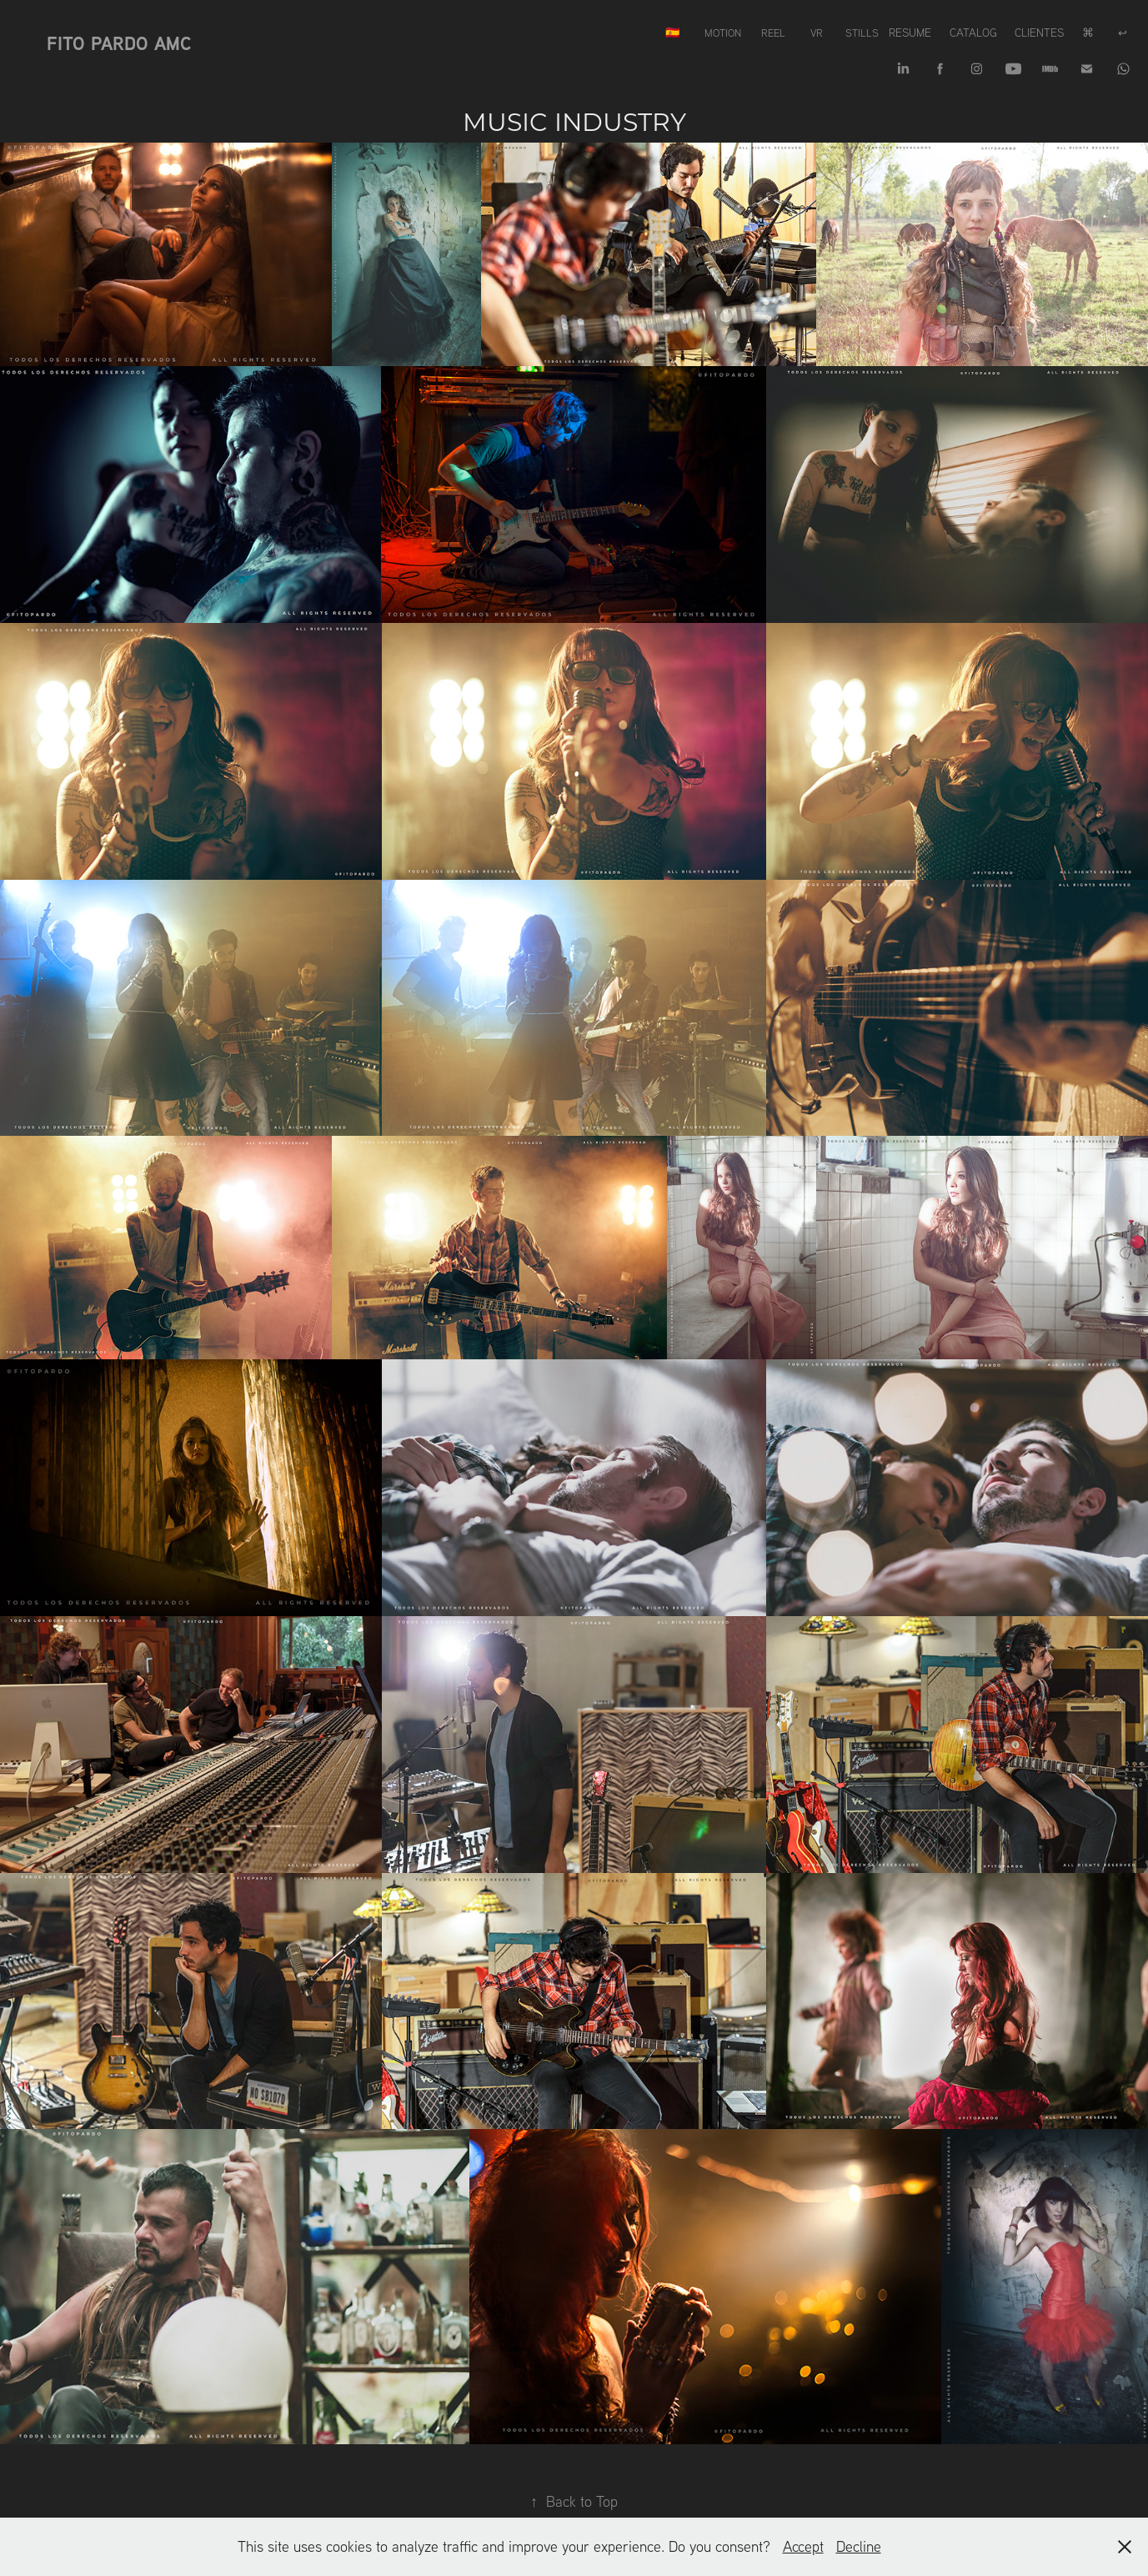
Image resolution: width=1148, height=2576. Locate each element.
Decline (858, 2546)
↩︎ (1122, 32)
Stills (862, 32)
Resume (910, 32)
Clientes (1039, 32)
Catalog (973, 32)
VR (816, 32)
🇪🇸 (672, 32)
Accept (803, 2546)
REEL (773, 32)
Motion (722, 32)
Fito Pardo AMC (119, 43)
